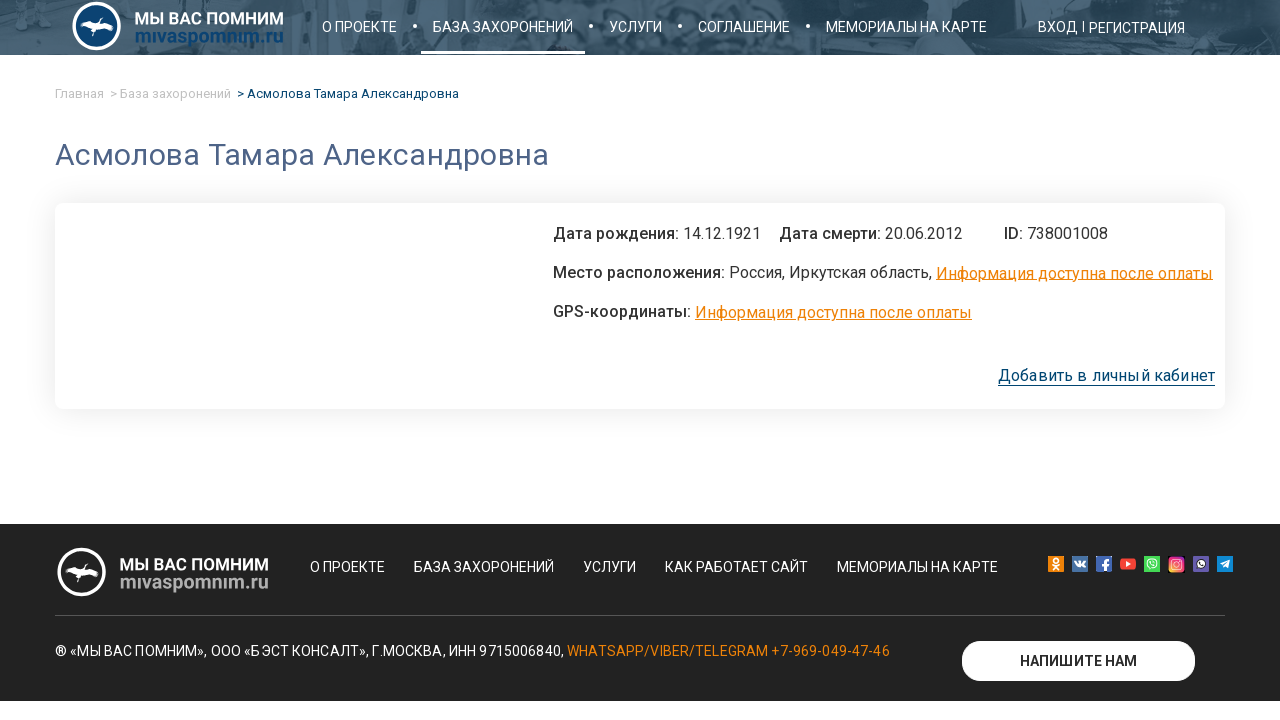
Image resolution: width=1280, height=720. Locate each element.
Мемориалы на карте (906, 27)
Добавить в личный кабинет (1106, 376)
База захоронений (503, 27)
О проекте (359, 27)
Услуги (635, 27)
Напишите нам (1079, 661)
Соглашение (744, 27)
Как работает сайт (736, 567)
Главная (79, 93)
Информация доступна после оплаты (1074, 272)
